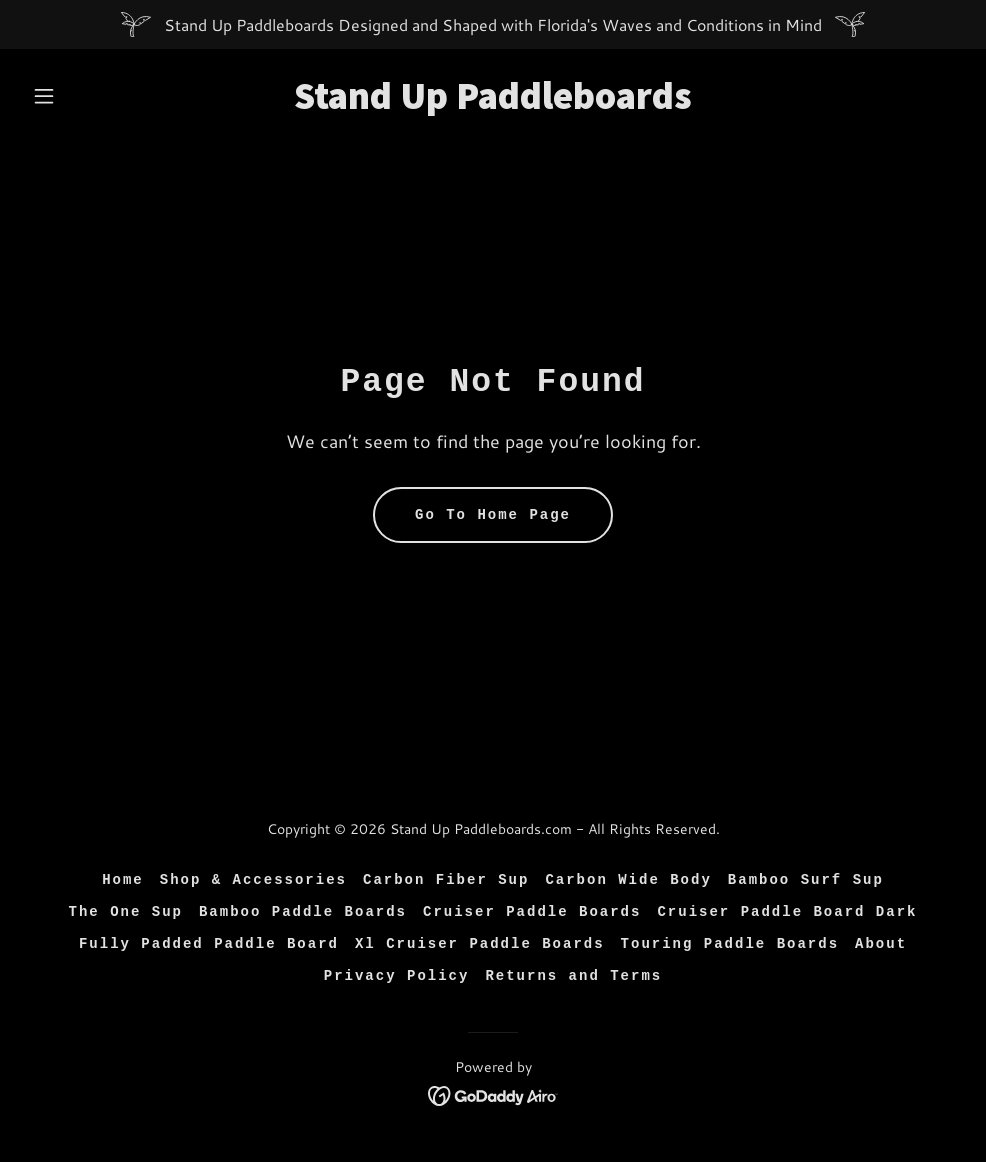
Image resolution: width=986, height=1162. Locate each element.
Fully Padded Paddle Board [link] (209, 944)
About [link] (881, 944)
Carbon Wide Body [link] (628, 880)
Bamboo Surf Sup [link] (806, 880)
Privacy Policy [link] (397, 976)
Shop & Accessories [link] (253, 880)
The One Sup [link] (126, 912)
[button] (94, 96)
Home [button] (123, 880)
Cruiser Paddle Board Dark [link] (787, 912)
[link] (493, 102)
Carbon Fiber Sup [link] (446, 880)
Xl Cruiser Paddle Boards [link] (480, 944)
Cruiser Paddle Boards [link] (532, 912)
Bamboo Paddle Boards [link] (303, 912)
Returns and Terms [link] (573, 976)
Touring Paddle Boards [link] (730, 944)
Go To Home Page (493, 515)
